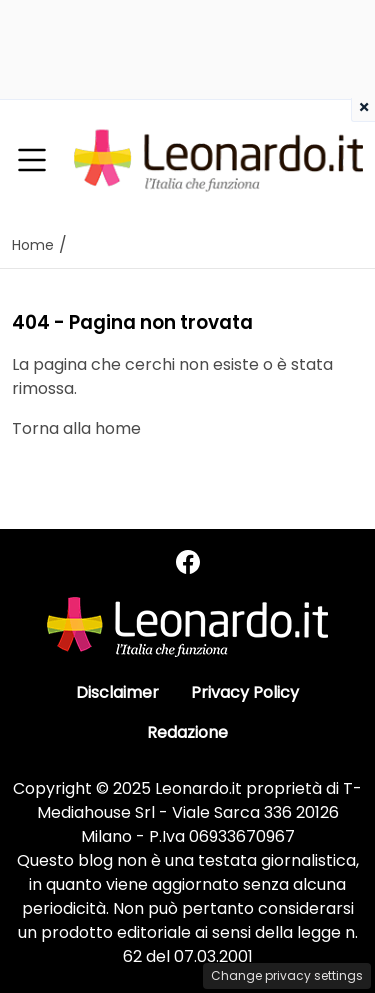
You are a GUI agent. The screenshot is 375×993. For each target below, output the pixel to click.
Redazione (187, 732)
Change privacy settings (287, 975)
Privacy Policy (245, 692)
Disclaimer (117, 692)
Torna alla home (76, 428)
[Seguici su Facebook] (188, 562)
